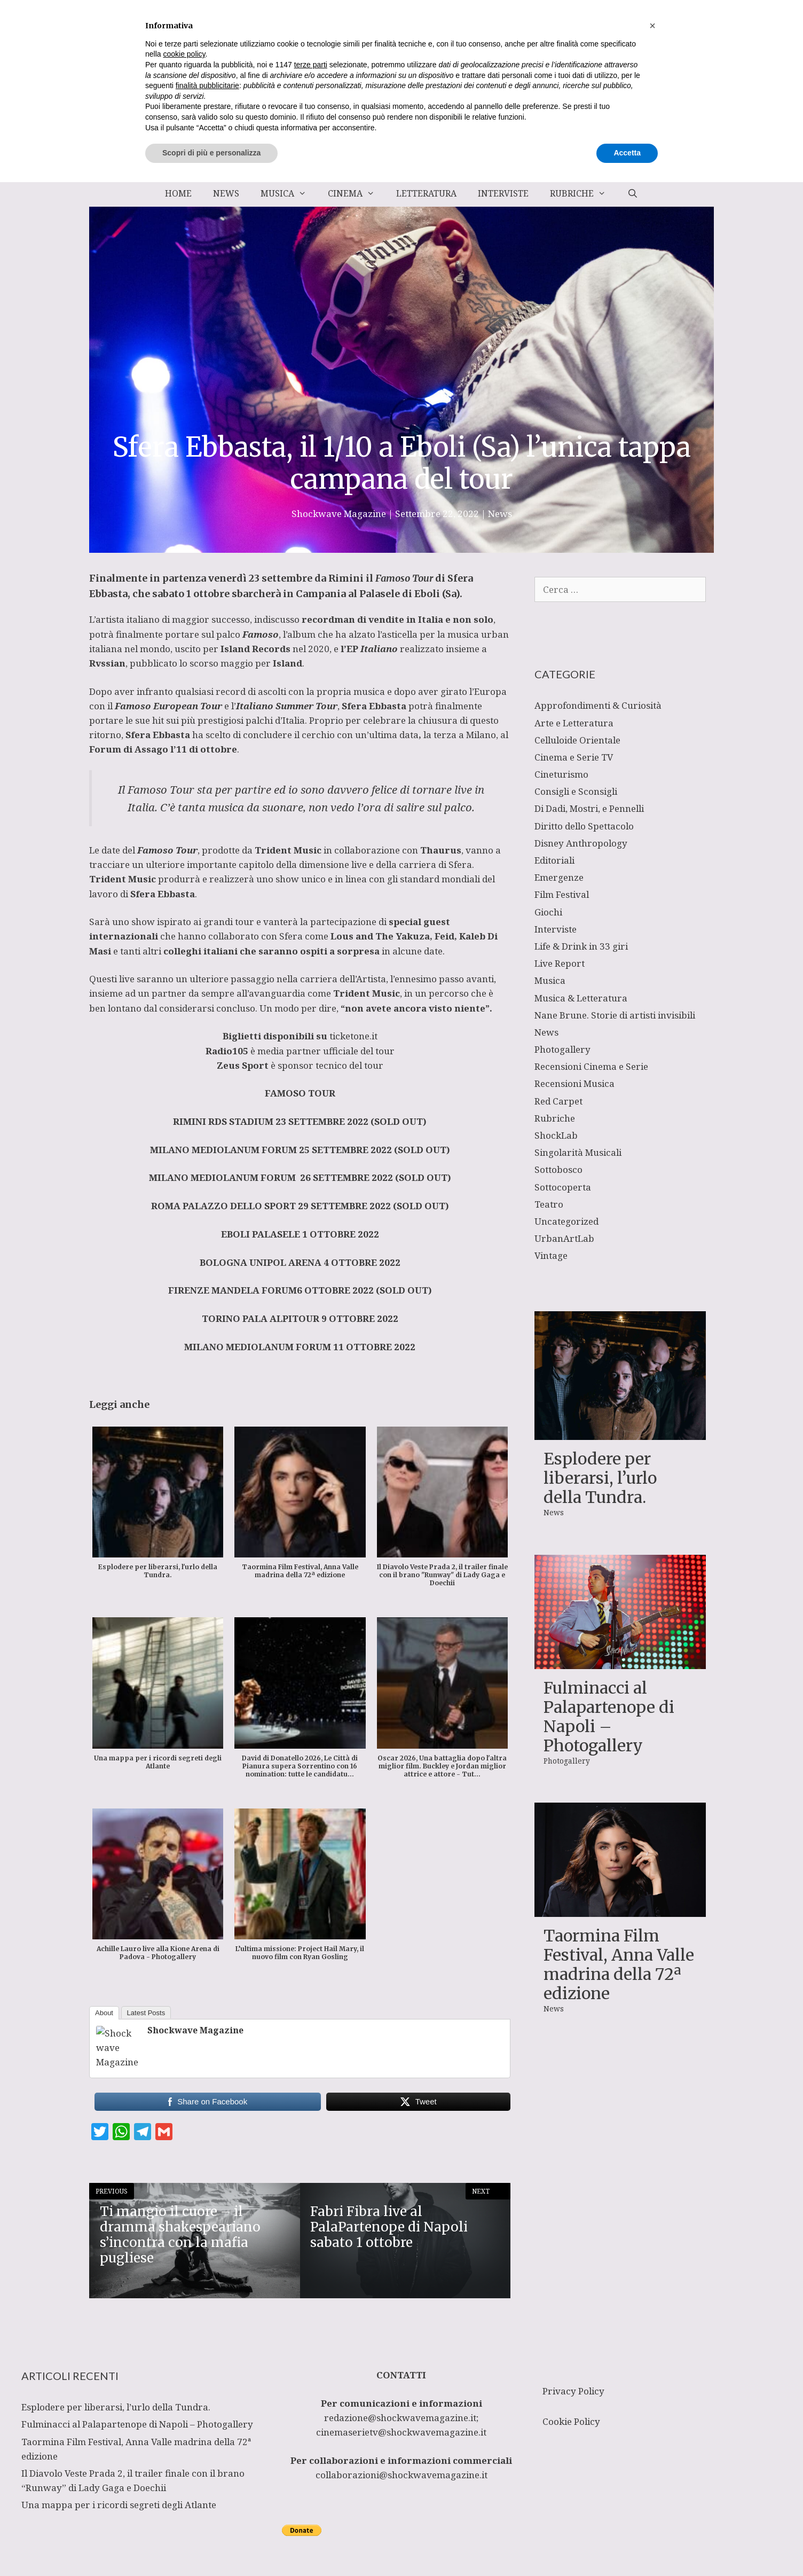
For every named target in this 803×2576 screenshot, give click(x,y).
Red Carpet (558, 1101)
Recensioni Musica (574, 1083)
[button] (652, 2419)
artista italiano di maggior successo (173, 619)
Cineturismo (561, 774)
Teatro (548, 1204)
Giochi (548, 912)
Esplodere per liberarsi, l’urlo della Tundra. (600, 1477)
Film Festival (561, 894)
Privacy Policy (573, 2391)
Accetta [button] (627, 2546)
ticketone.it (352, 1036)
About (104, 2013)
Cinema (356, 193)
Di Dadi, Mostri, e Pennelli (589, 808)
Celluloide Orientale (577, 740)
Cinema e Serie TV (573, 757)
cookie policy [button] (184, 2448)
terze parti (310, 2458)
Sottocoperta (562, 1187)
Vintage (551, 1255)
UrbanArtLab (564, 1238)
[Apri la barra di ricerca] (632, 193)
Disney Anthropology (580, 843)
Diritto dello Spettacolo (584, 826)
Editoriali (554, 860)
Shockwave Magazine (195, 2030)
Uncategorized (566, 1221)
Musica (289, 193)
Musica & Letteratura (580, 998)
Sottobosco (558, 1169)
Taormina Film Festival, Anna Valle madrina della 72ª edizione (619, 1964)
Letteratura (426, 193)
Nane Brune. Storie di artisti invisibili (614, 1015)
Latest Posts (146, 2013)
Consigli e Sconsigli (575, 791)
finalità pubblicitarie (207, 2479)
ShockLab (556, 1135)
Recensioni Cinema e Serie (591, 1066)
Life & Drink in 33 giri (581, 946)
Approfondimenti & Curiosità (598, 705)
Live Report (559, 963)
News (226, 193)
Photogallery (562, 1049)
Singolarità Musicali (577, 1152)
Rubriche (583, 193)
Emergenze (559, 877)
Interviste (503, 193)
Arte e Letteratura (573, 723)
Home (178, 193)
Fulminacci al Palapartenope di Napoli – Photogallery (609, 1717)
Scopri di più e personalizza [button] (211, 2546)
